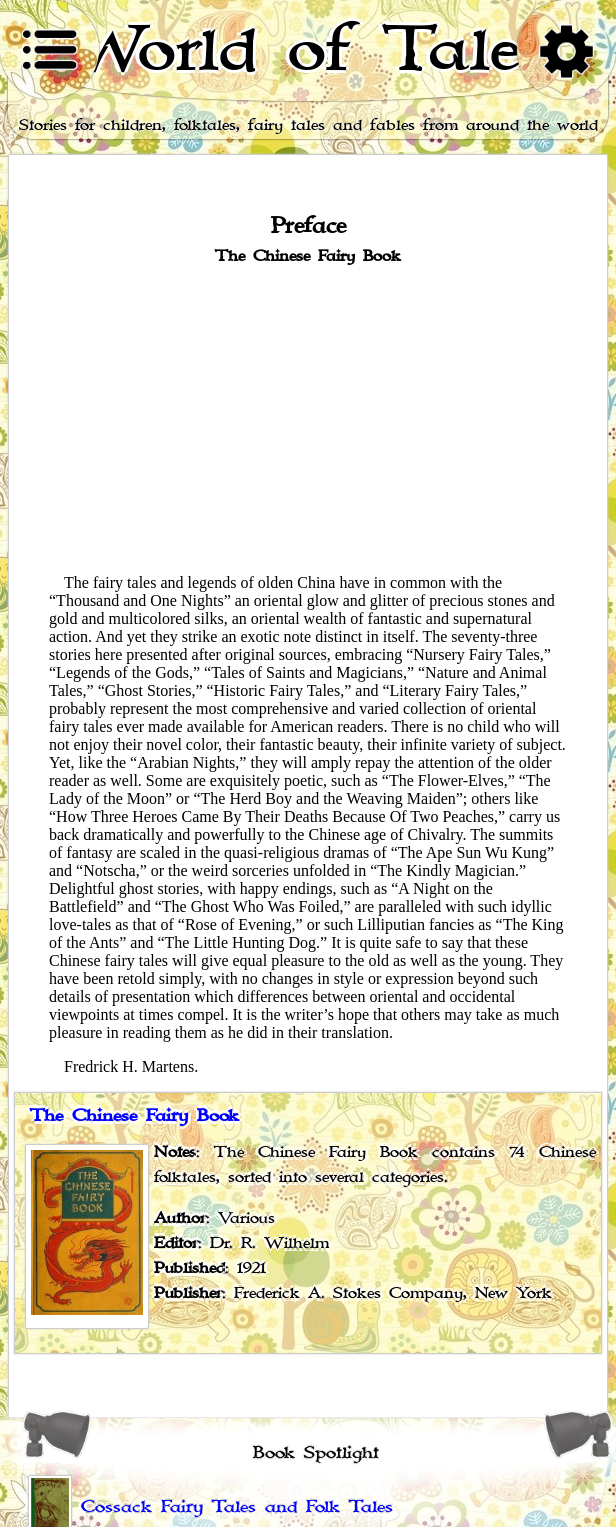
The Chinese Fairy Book (134, 1116)
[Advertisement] (308, 418)
